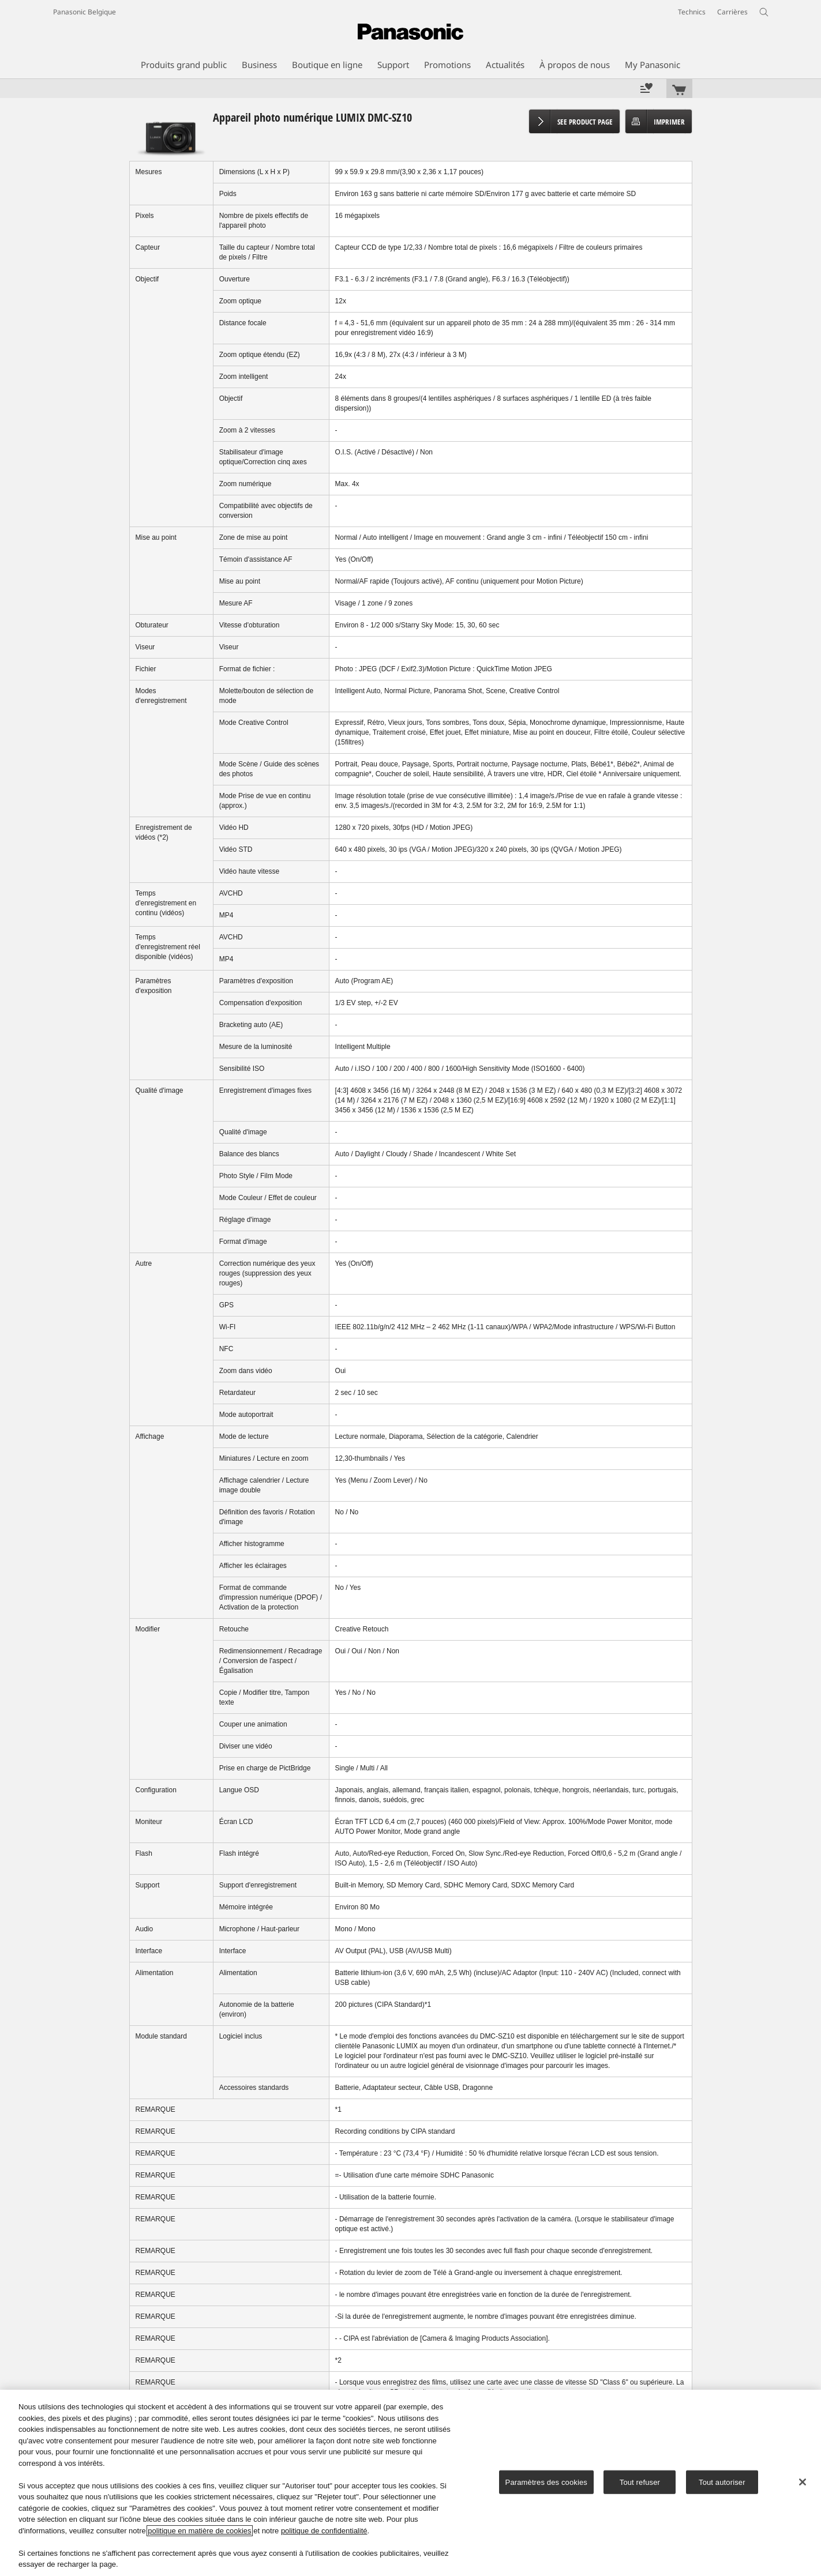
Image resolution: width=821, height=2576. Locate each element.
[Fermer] (802, 2482)
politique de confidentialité (324, 2530)
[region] (410, 2483)
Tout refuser (640, 2481)
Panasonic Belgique (84, 12)
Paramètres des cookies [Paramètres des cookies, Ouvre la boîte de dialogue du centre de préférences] (546, 2481)
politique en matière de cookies (199, 2530)
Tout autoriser (722, 2481)
